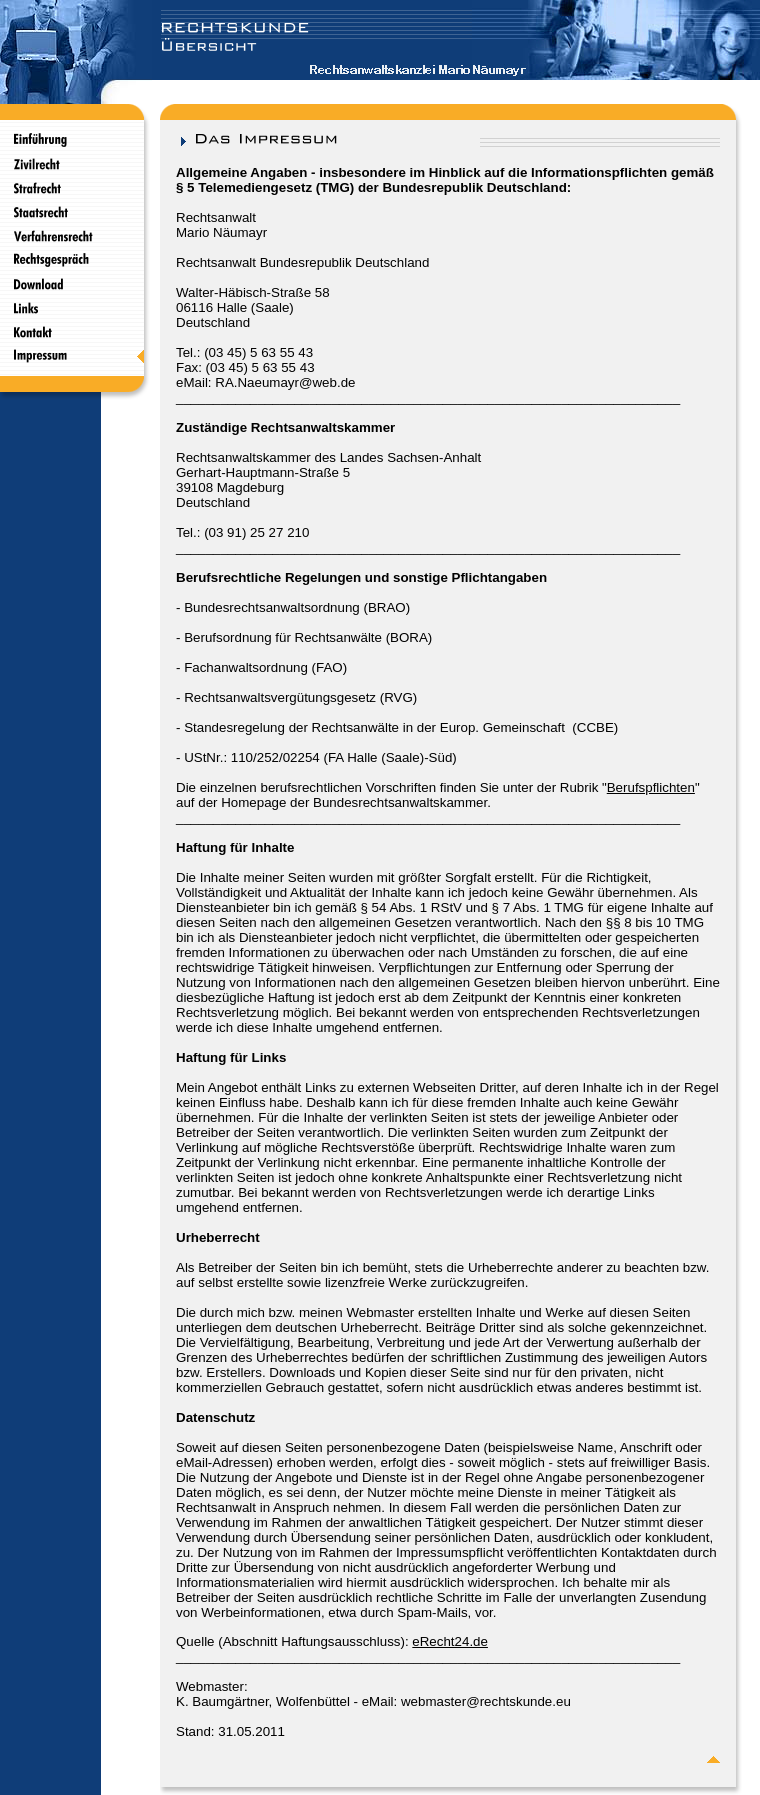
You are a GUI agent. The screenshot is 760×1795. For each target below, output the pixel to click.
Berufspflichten (651, 787)
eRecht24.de (450, 1641)
